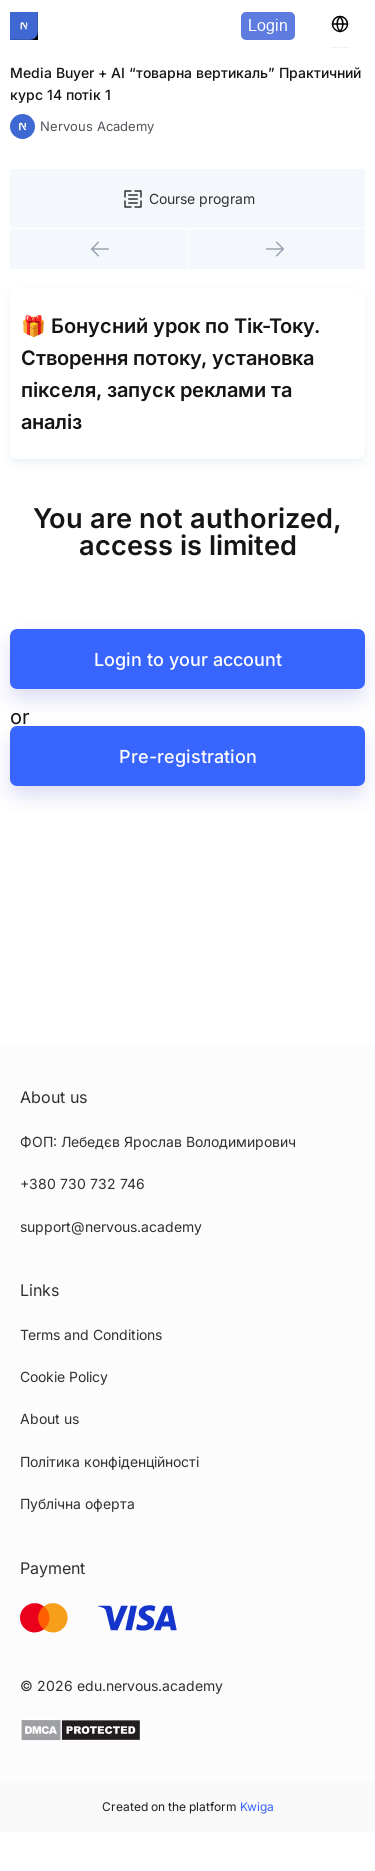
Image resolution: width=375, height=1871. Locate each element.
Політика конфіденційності (109, 1461)
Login (268, 25)
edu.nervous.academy (150, 1685)
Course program (188, 199)
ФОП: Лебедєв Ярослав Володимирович (158, 1141)
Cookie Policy (64, 1376)
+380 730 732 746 (82, 1183)
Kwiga (257, 1806)
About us (49, 1418)
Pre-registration (188, 756)
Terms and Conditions (91, 1334)
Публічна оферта (77, 1503)
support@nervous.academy (111, 1226)
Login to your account (188, 659)
